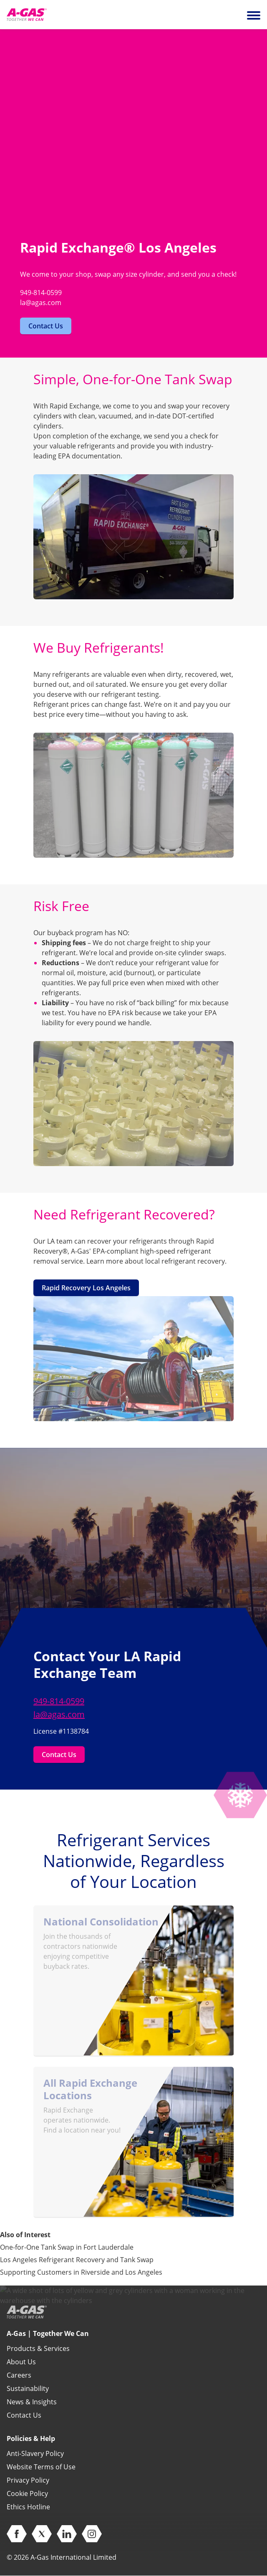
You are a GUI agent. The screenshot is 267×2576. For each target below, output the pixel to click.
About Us (21, 2361)
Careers (19, 2375)
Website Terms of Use (41, 2466)
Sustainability (28, 2388)
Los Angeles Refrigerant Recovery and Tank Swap (77, 2259)
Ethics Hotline (28, 2506)
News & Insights (32, 2401)
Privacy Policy (28, 2480)
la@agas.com (59, 1714)
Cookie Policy (27, 2493)
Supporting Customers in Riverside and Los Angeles (81, 2272)
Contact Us (45, 325)
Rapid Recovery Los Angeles (86, 1287)
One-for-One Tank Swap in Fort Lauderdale (67, 2247)
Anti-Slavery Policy (35, 2453)
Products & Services (38, 2348)
